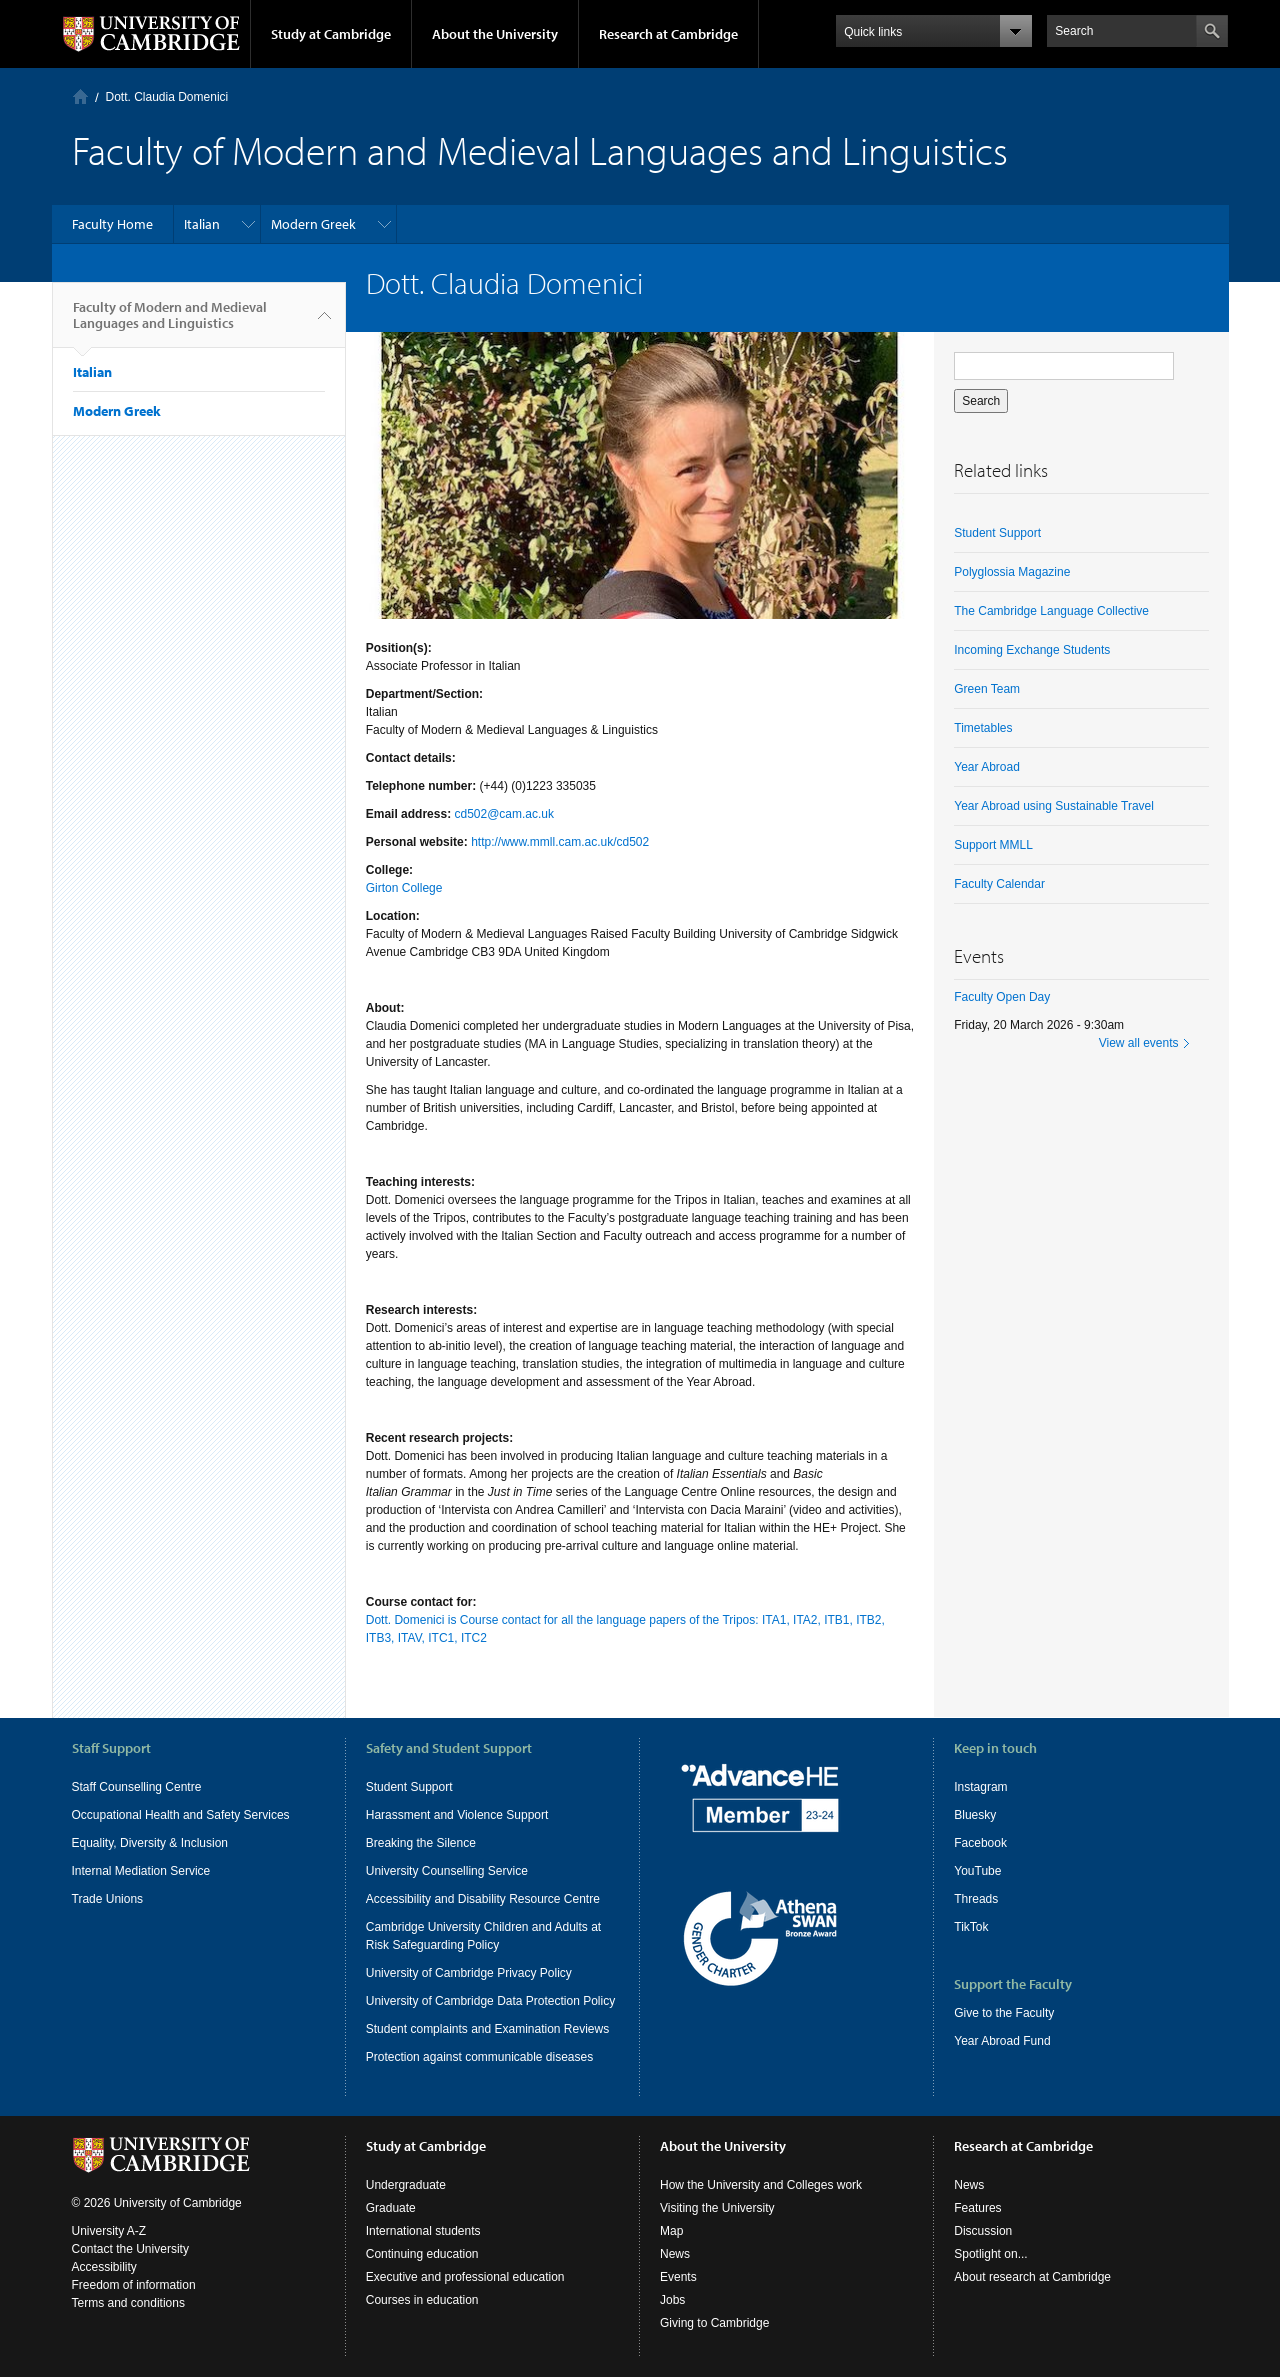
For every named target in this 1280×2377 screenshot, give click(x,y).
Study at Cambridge (331, 34)
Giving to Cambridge (714, 2323)
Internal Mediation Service (141, 1871)
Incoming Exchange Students (1032, 650)
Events (678, 2277)
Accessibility (104, 2267)
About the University (495, 34)
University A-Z (109, 2231)
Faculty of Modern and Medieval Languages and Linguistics (170, 323)
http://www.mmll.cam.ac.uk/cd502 (560, 842)
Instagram (980, 1787)
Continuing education (422, 2254)
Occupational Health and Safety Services (181, 1815)
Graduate (391, 2208)
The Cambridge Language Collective (1051, 611)
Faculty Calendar (999, 884)
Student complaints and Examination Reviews (487, 2029)
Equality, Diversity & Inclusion (150, 1843)
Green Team (987, 689)
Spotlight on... (990, 2254)
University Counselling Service (447, 1871)
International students (423, 2231)
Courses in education (422, 2300)
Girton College (404, 888)
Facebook (980, 1843)
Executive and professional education (465, 2277)
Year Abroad (987, 767)
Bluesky (975, 1815)
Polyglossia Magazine (1012, 572)
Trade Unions (108, 1899)
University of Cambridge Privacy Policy (469, 1973)
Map (671, 2231)
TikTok (971, 1927)
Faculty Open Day (1002, 997)
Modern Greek (313, 224)
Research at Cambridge (668, 34)
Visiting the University (717, 2208)
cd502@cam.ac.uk (504, 814)
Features (977, 2208)
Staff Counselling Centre (137, 1787)
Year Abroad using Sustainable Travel (1054, 806)
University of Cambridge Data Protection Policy (490, 2001)
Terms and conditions (128, 2303)
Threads (976, 1899)
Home (80, 96)
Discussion (983, 2231)
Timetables (983, 728)
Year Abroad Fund (1002, 2041)
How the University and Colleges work (761, 2185)
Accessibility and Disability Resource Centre (483, 1899)
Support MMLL (993, 845)
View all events (1139, 1043)
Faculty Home (112, 224)
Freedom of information (134, 2285)
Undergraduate (406, 2185)
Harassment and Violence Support (457, 1815)
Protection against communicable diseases (479, 2057)
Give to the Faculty (1004, 2013)
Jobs (672, 2300)
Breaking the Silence (421, 1843)
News (675, 2254)
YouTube (977, 1871)
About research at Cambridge (1032, 2277)
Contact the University (130, 2249)
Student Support (997, 533)
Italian (202, 224)
